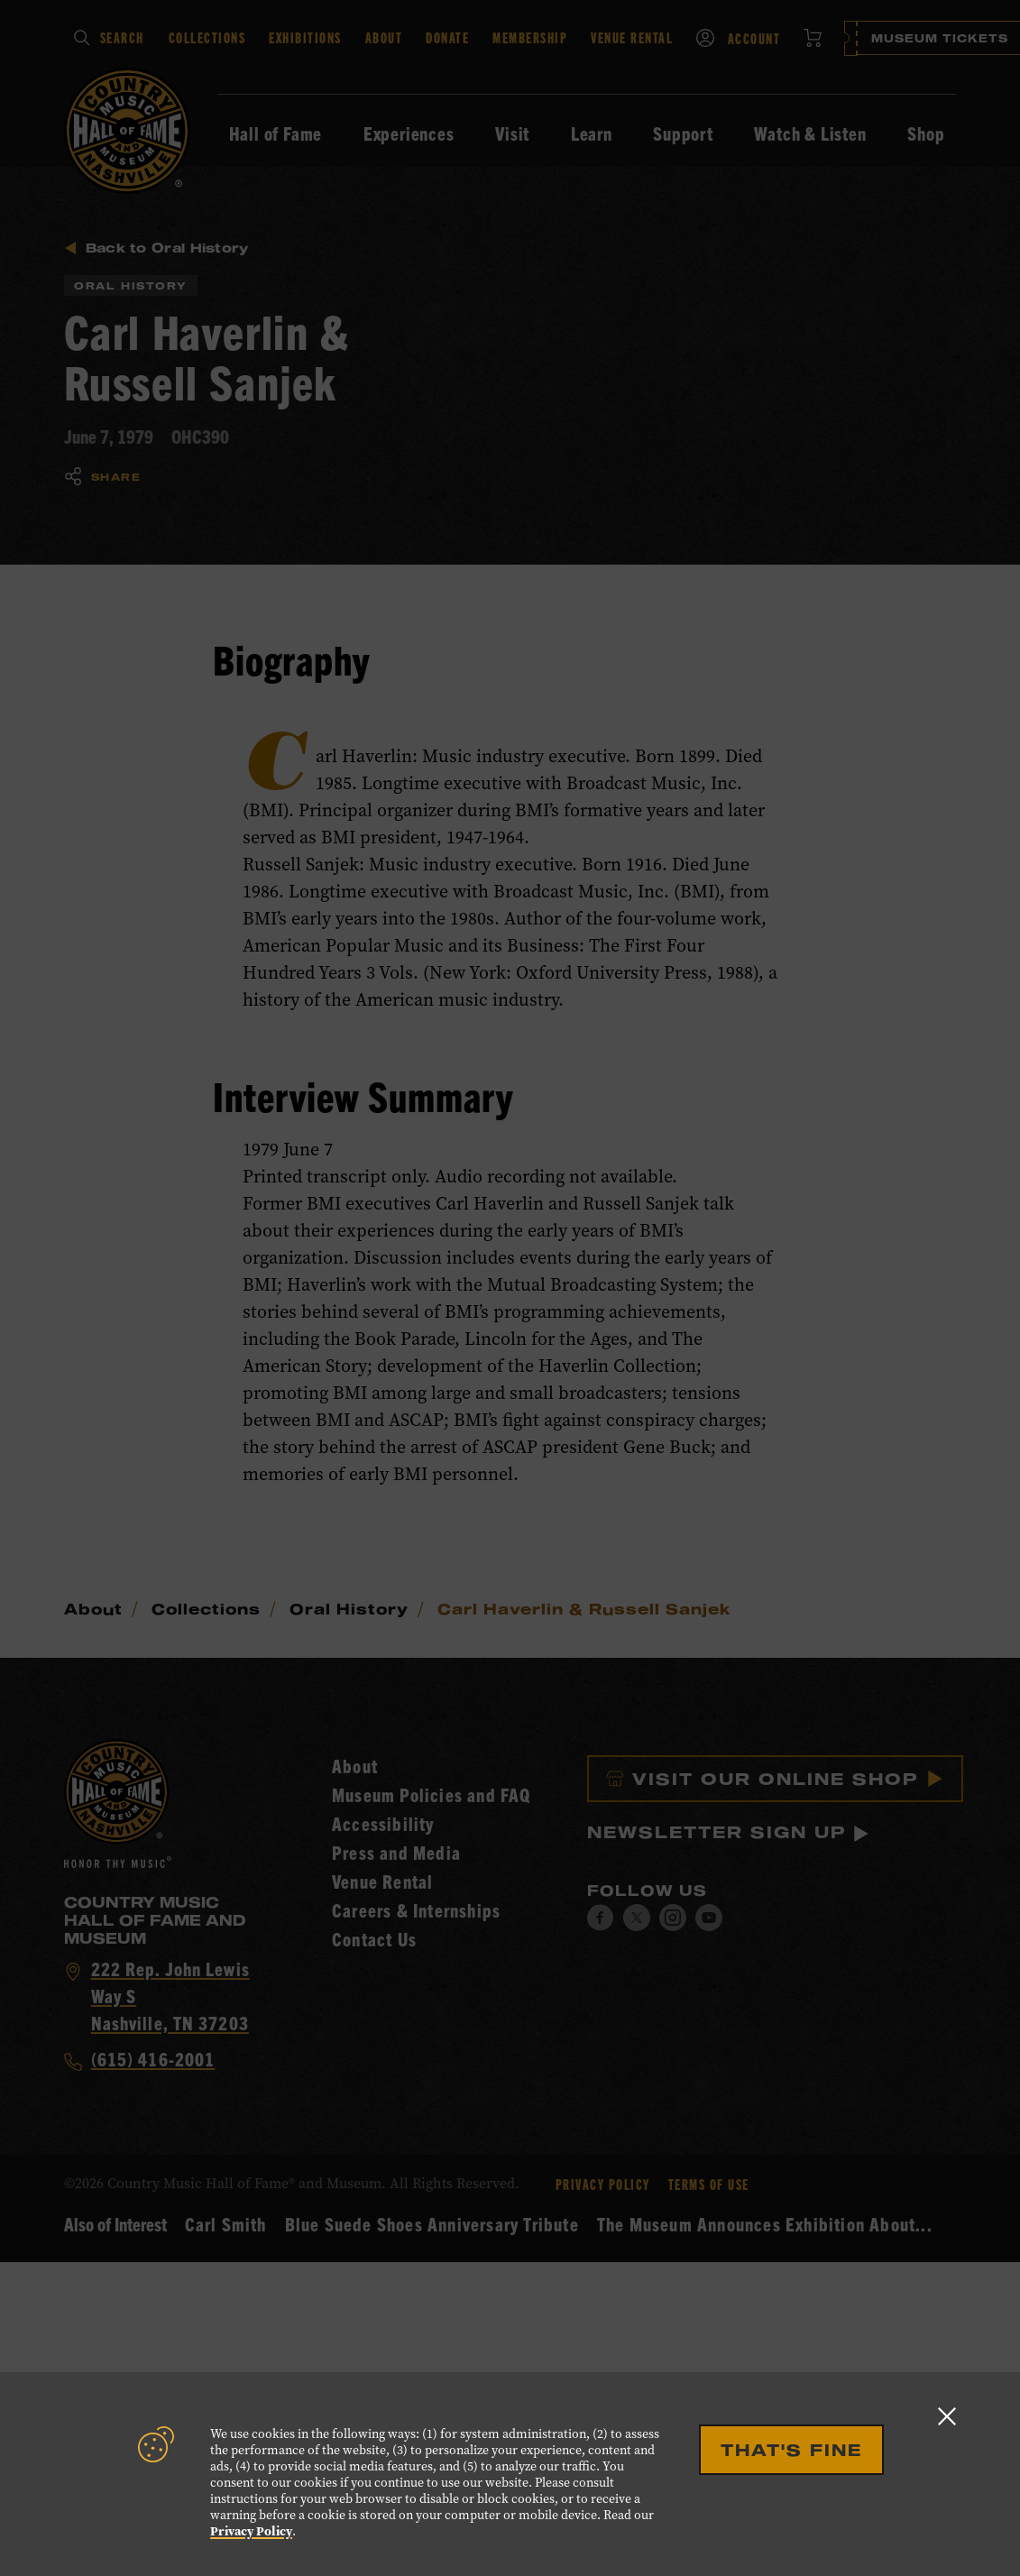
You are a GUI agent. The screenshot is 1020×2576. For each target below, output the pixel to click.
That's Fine (791, 2450)
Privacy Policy (251, 2531)
